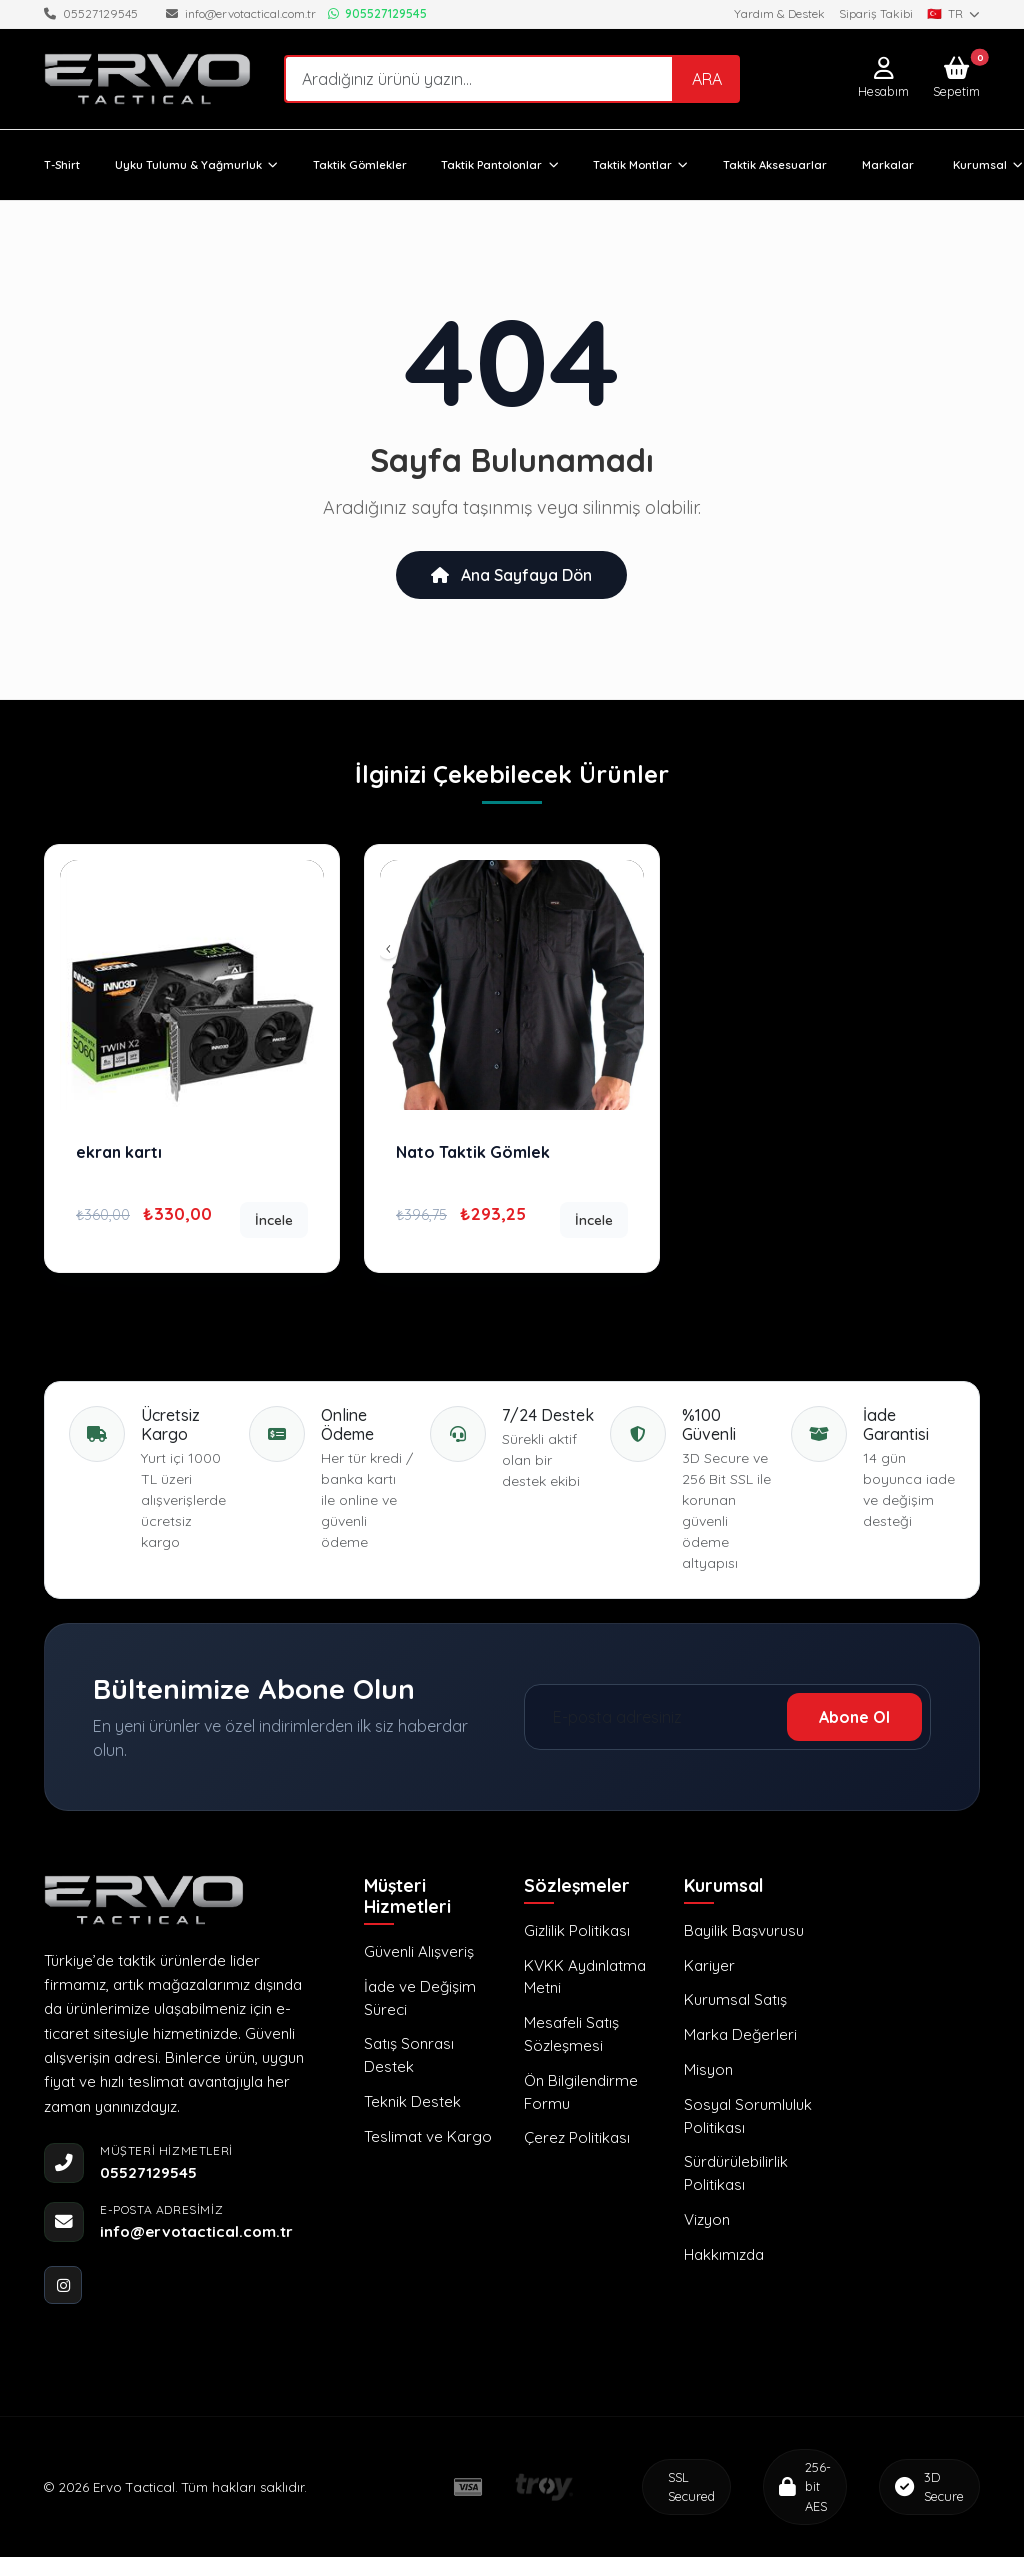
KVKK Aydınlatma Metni (585, 1977)
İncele (274, 1219)
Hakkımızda (724, 2254)
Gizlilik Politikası (577, 1930)
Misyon (708, 2069)
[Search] (479, 78)
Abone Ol (854, 1717)
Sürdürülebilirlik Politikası (736, 2173)
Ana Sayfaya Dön (511, 575)
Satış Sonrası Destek (409, 2055)
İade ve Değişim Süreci (420, 1998)
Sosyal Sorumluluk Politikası (748, 2116)
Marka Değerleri (740, 2034)
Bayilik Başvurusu (744, 1930)
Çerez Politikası (577, 2137)
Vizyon (707, 2219)
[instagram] (63, 2285)
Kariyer (709, 1965)
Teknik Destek (412, 2101)
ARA (707, 79)
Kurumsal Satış (735, 1999)
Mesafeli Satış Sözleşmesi (571, 2034)
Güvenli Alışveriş (419, 1951)
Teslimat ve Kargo (428, 2136)
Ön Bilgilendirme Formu (581, 2092)
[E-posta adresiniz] (660, 1717)
